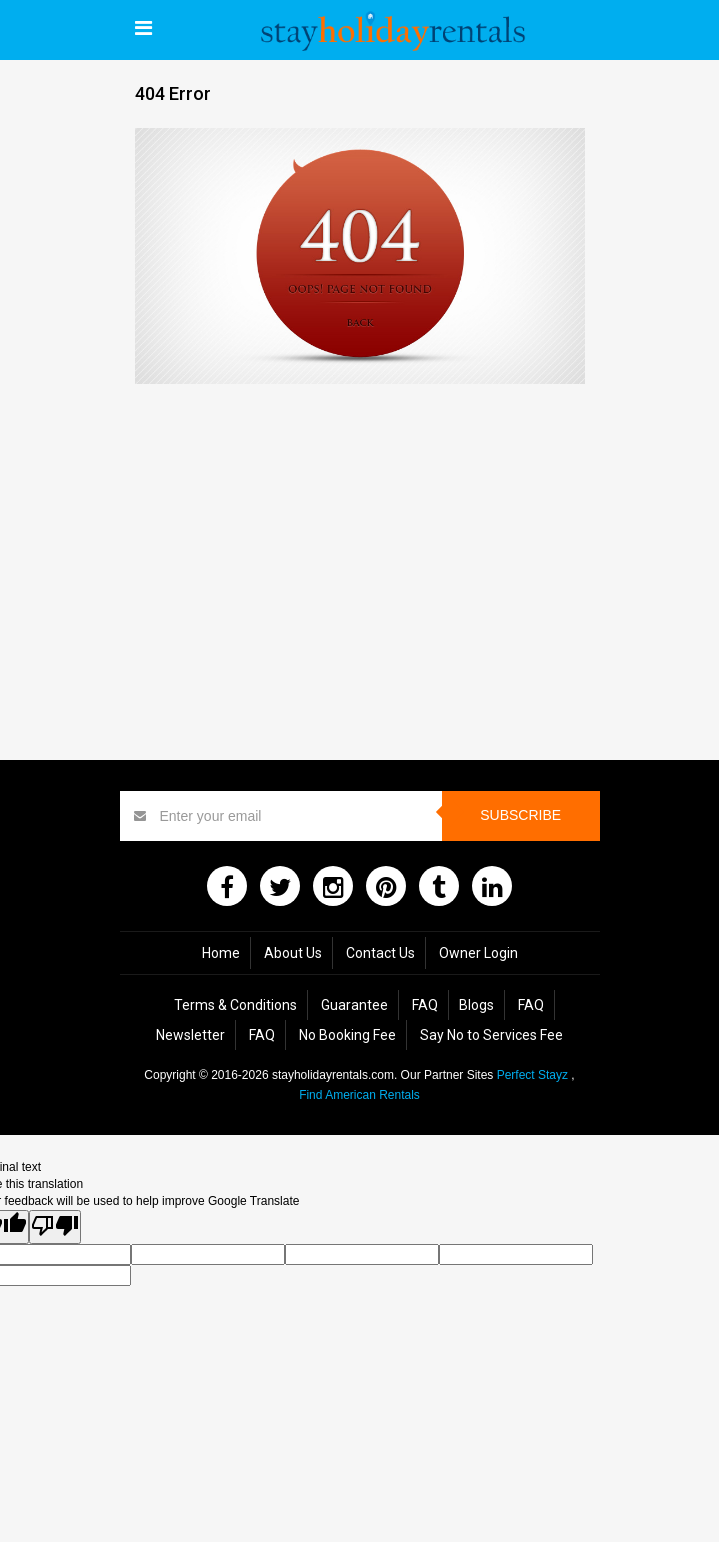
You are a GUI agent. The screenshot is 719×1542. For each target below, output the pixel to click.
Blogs (476, 1005)
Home (221, 953)
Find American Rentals (359, 1095)
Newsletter (190, 1035)
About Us (293, 953)
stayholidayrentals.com (333, 1075)
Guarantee (354, 1005)
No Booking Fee (347, 1035)
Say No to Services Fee (491, 1035)
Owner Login (478, 953)
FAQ (425, 1005)
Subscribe (520, 815)
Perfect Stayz (532, 1075)
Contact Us (380, 953)
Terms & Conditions (235, 1005)
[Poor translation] (55, 1226)
